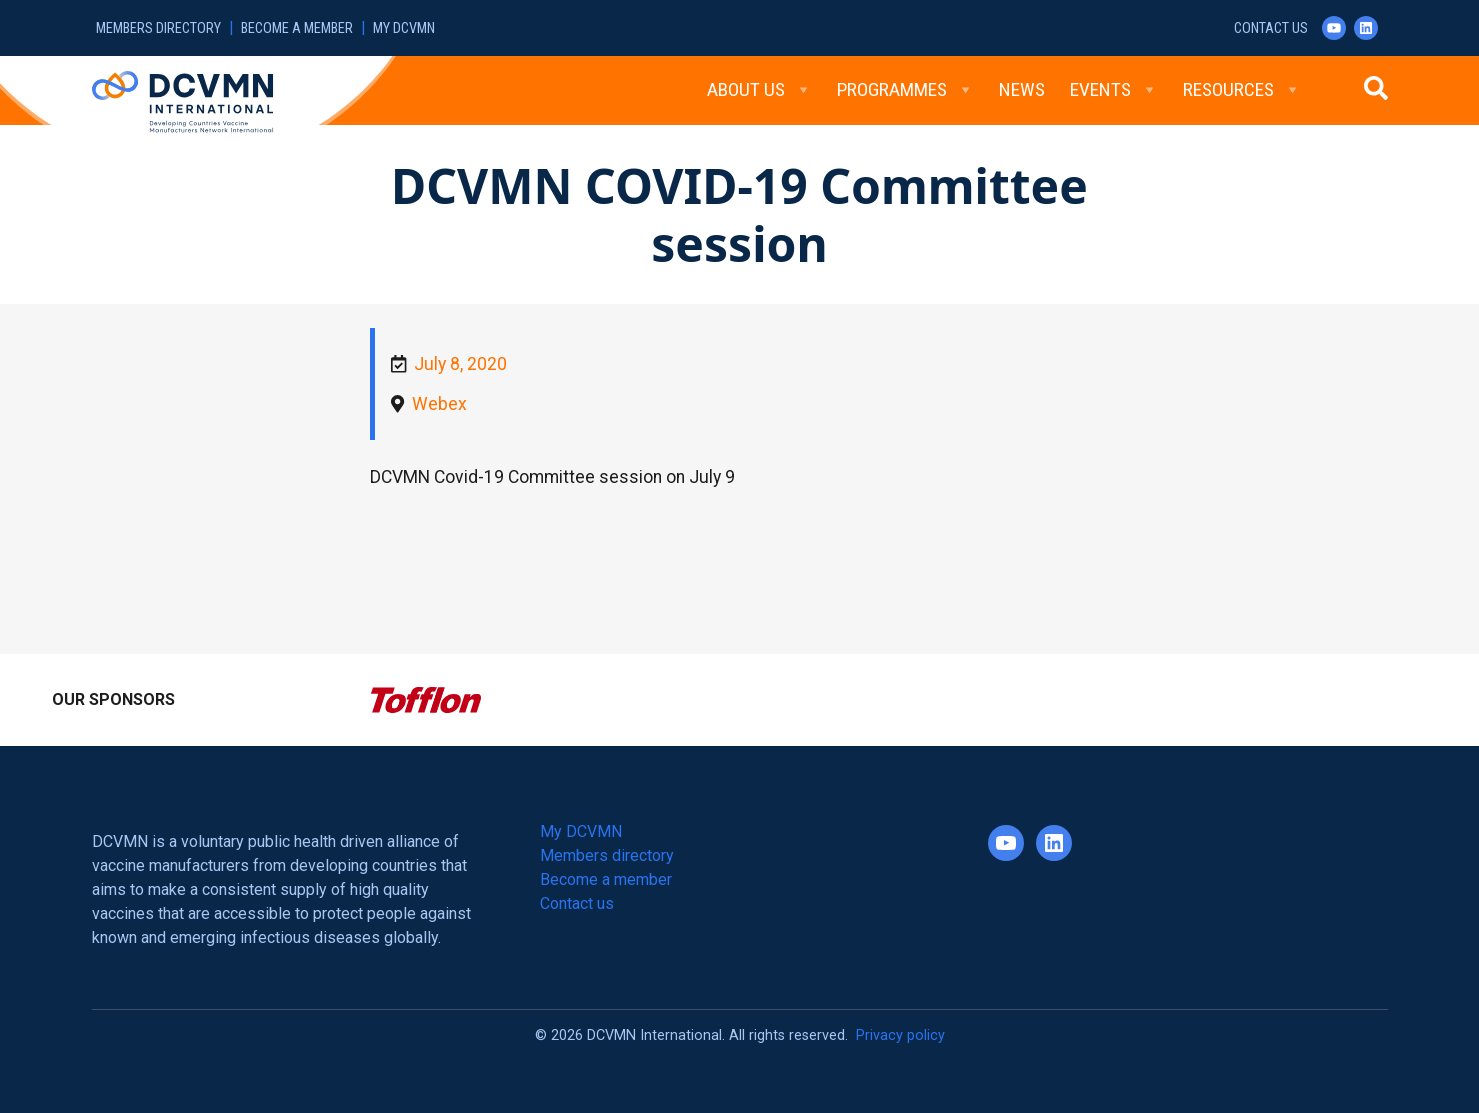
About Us (759, 90)
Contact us (1271, 28)
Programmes (905, 90)
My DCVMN (404, 28)
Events (1114, 90)
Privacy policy (900, 1035)
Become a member (297, 28)
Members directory (158, 28)
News (1022, 89)
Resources (1242, 90)
